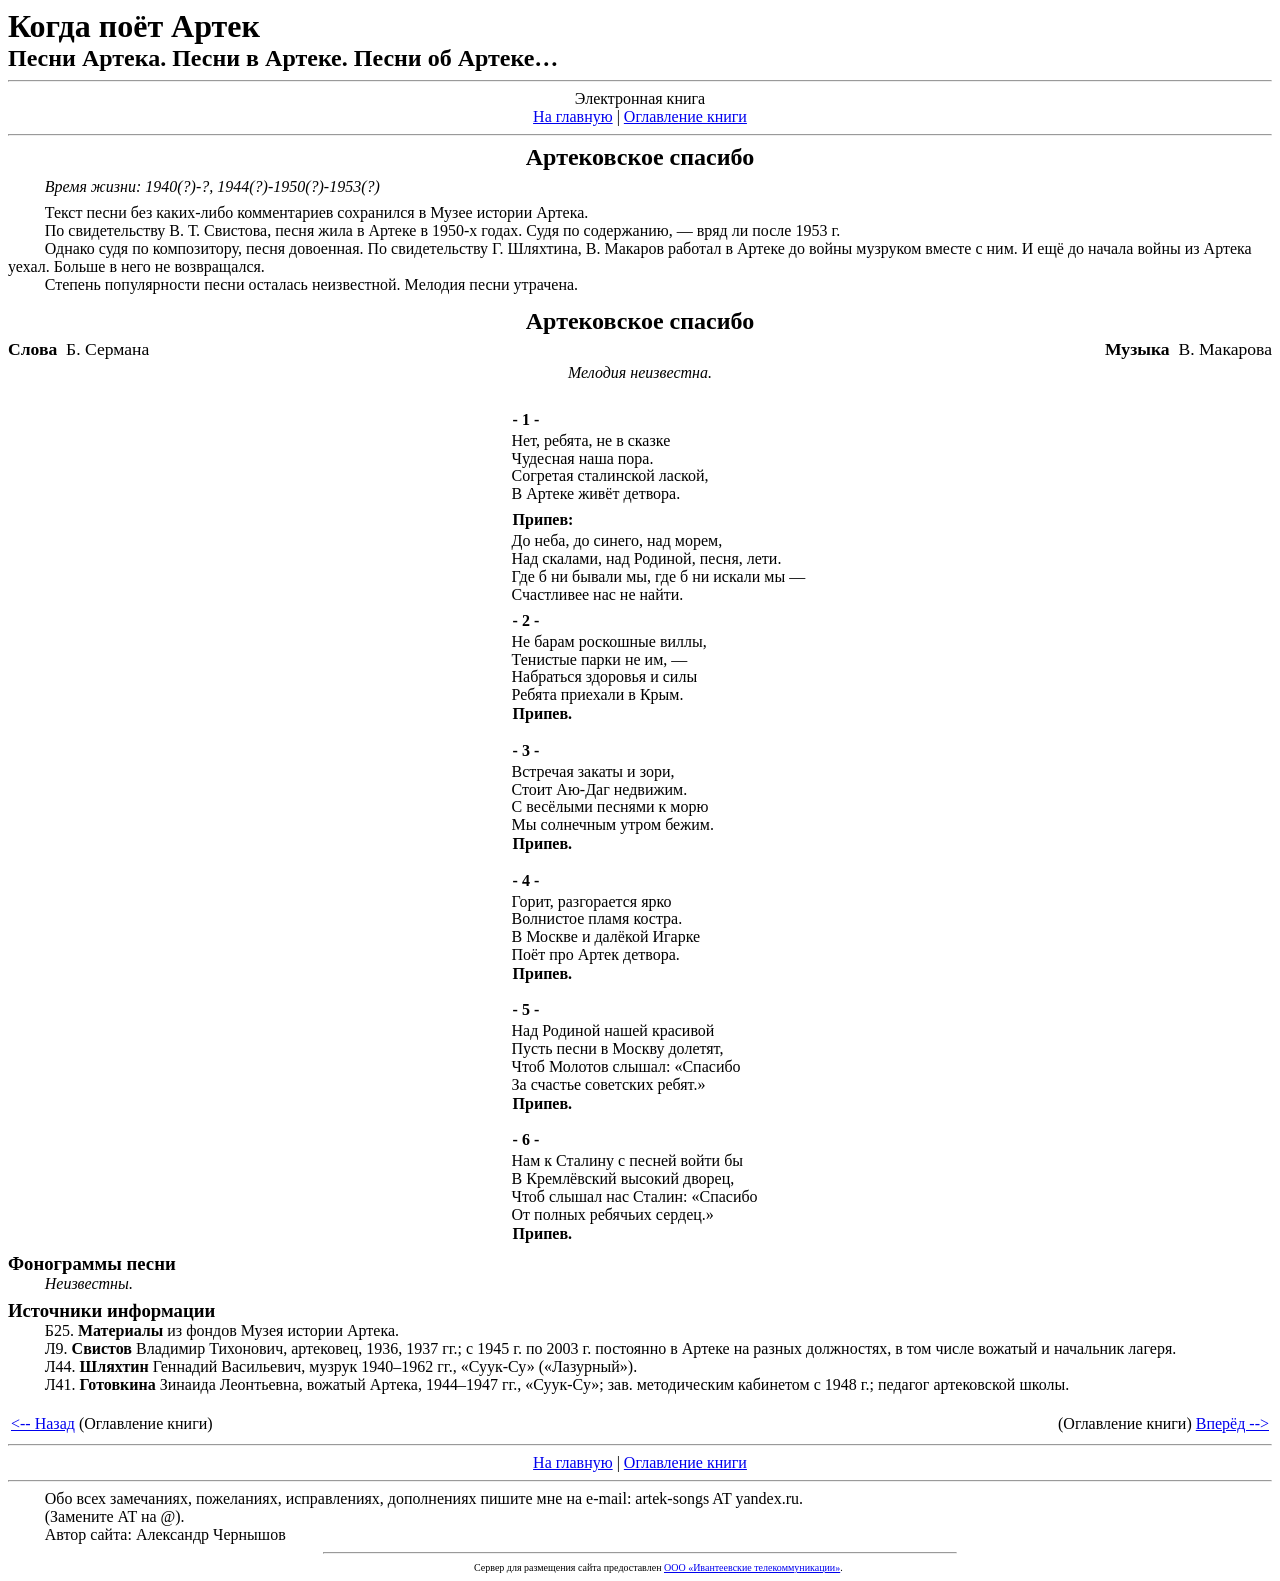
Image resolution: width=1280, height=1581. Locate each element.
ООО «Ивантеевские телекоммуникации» (752, 1567)
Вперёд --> (1232, 1423)
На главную (573, 116)
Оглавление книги (685, 116)
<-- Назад (43, 1423)
